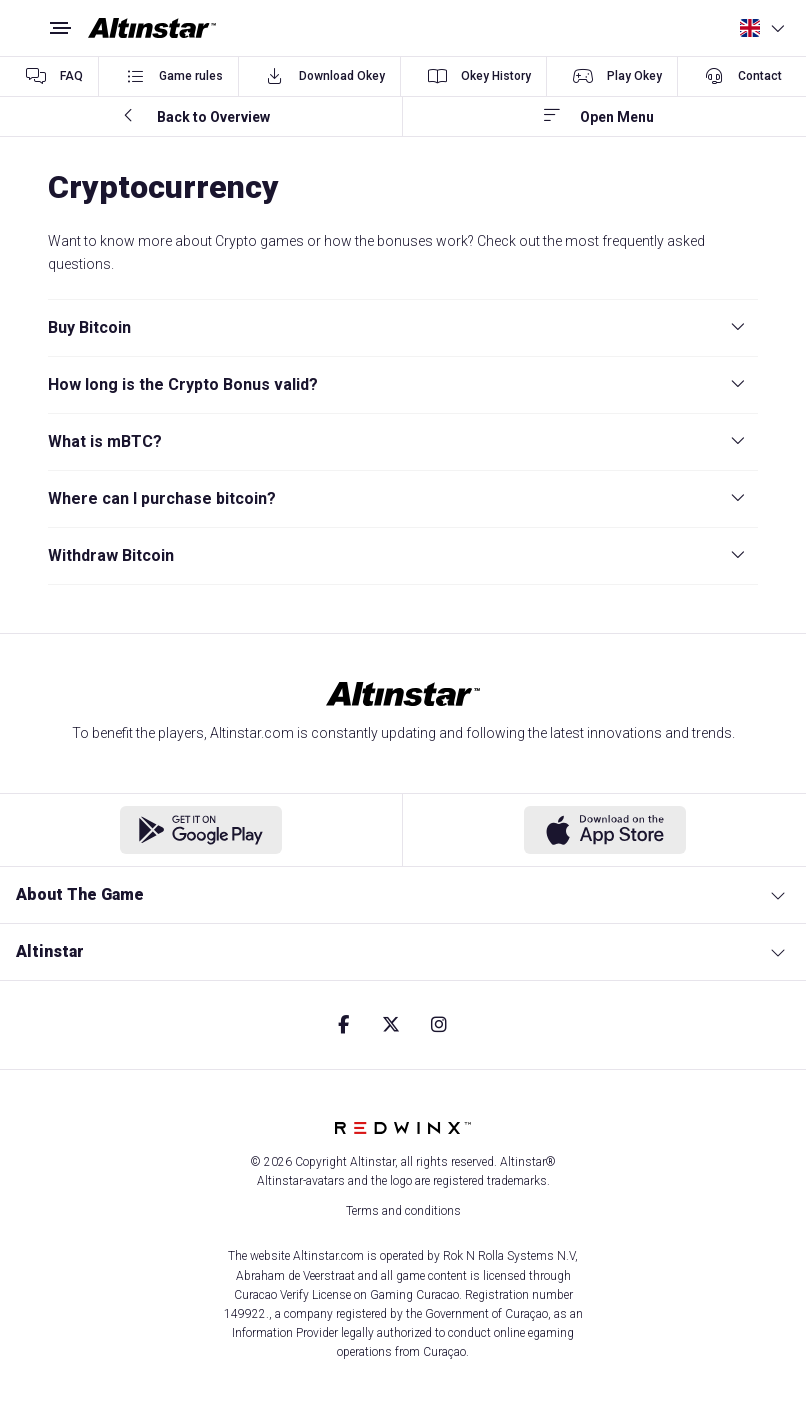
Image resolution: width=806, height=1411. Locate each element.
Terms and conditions (403, 1211)
